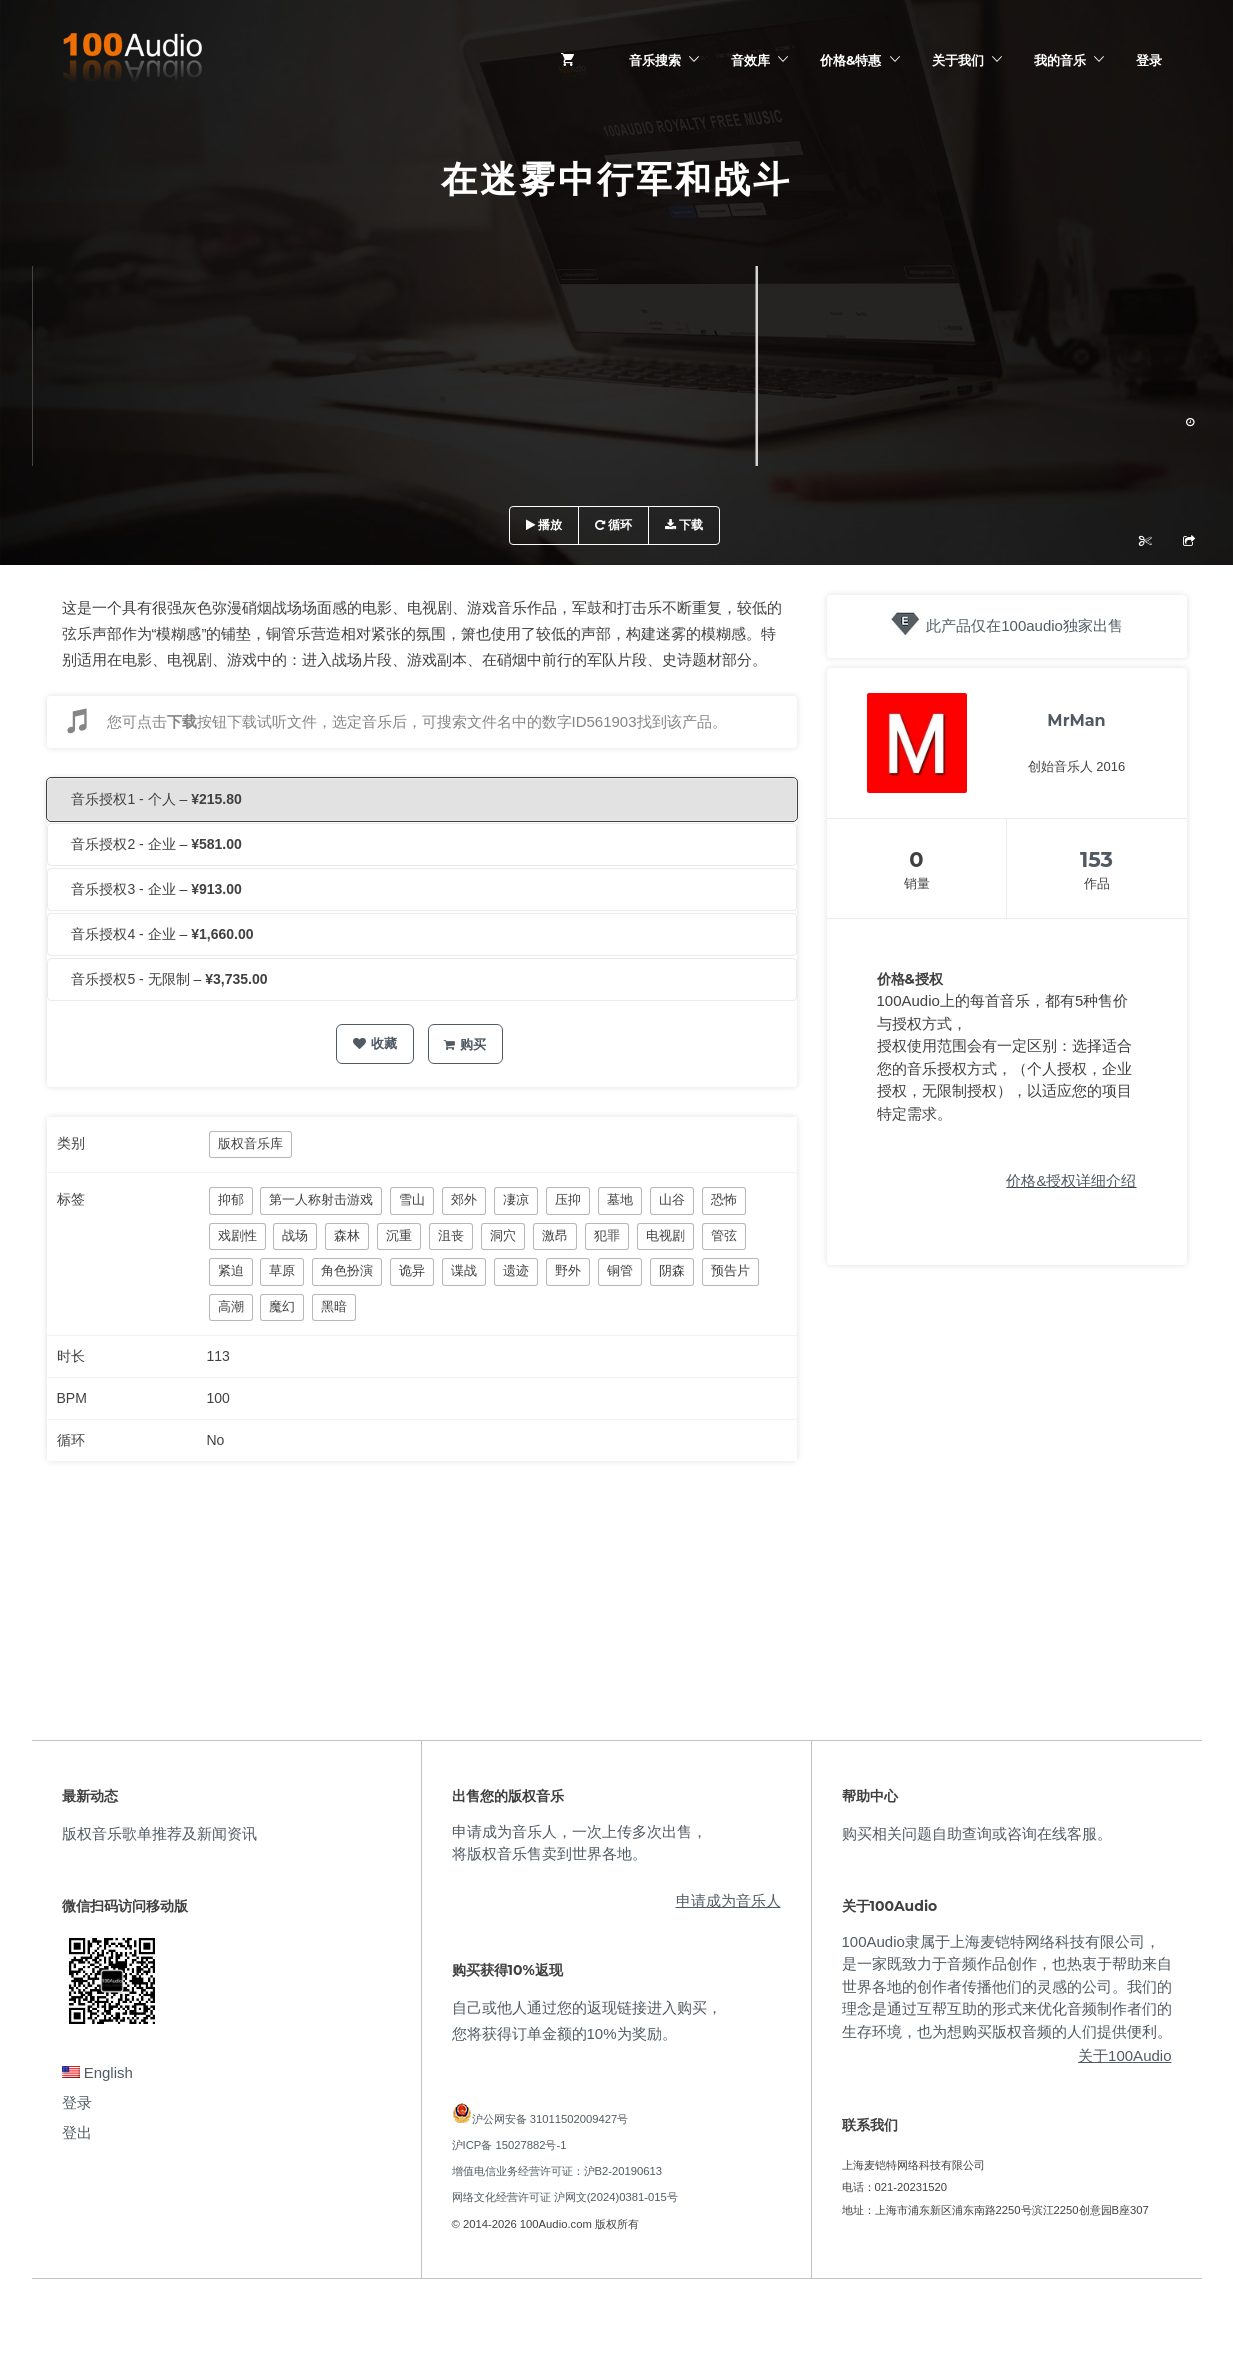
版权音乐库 (250, 1143)
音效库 (750, 60)
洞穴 (503, 1235)
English (97, 2072)
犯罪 (607, 1235)
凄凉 (516, 1199)
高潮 (231, 1306)
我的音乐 (1060, 60)
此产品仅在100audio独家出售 (1024, 625)
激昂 (555, 1235)
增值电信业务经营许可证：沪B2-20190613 (557, 2171)
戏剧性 (237, 1235)
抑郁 (231, 1199)
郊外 (464, 1199)
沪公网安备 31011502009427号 (550, 2119)
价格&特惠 (850, 60)
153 (1096, 859)
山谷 (672, 1199)
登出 (77, 2132)
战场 (295, 1235)
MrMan (1076, 720)
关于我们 (958, 60)
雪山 (412, 1199)
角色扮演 (347, 1270)
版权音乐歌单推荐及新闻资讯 (159, 1833)
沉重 (399, 1235)
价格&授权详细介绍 (1071, 1180)
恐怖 (724, 1199)
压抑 (568, 1199)
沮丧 (451, 1235)
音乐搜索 (655, 60)
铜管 (620, 1270)
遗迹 (516, 1270)
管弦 (724, 1235)
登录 (1149, 60)
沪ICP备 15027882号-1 (509, 2145)
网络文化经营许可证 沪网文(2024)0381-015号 (565, 2197)
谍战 (464, 1270)
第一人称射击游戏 (321, 1199)
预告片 (730, 1270)
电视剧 (665, 1235)
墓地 (620, 1199)
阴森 (672, 1270)
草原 (282, 1270)
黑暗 (334, 1306)
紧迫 (231, 1270)
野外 (568, 1270)
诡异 (412, 1270)
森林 (347, 1235)
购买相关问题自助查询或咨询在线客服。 (977, 1833)
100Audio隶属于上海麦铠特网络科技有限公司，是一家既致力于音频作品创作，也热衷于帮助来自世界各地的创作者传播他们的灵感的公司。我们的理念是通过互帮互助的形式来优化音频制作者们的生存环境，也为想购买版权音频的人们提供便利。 (1007, 1986)
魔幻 (282, 1306)
